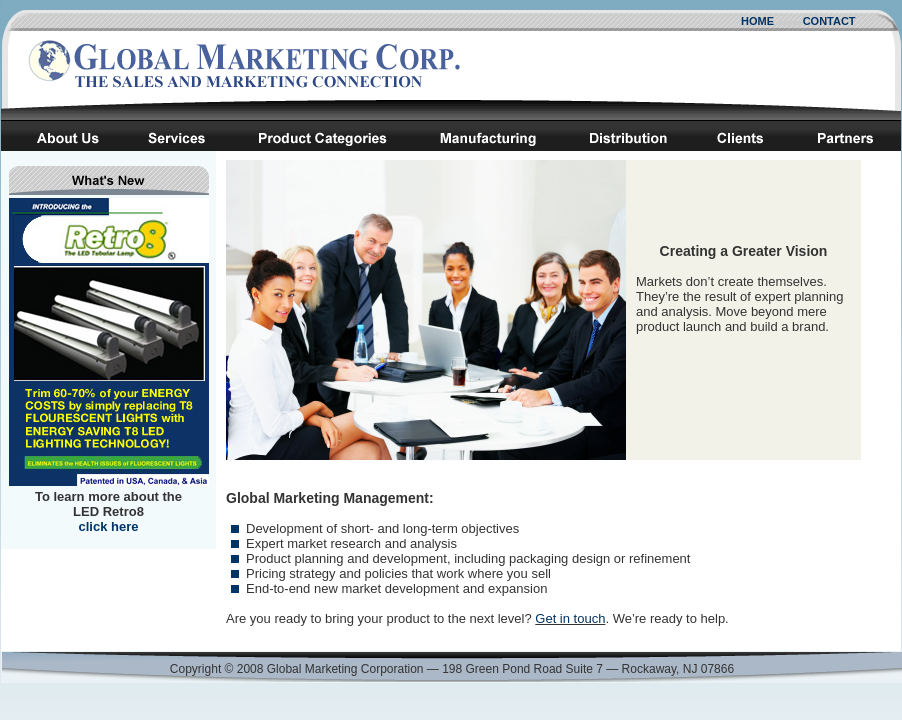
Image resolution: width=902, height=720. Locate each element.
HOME (757, 21)
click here (109, 526)
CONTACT (829, 21)
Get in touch (570, 618)
